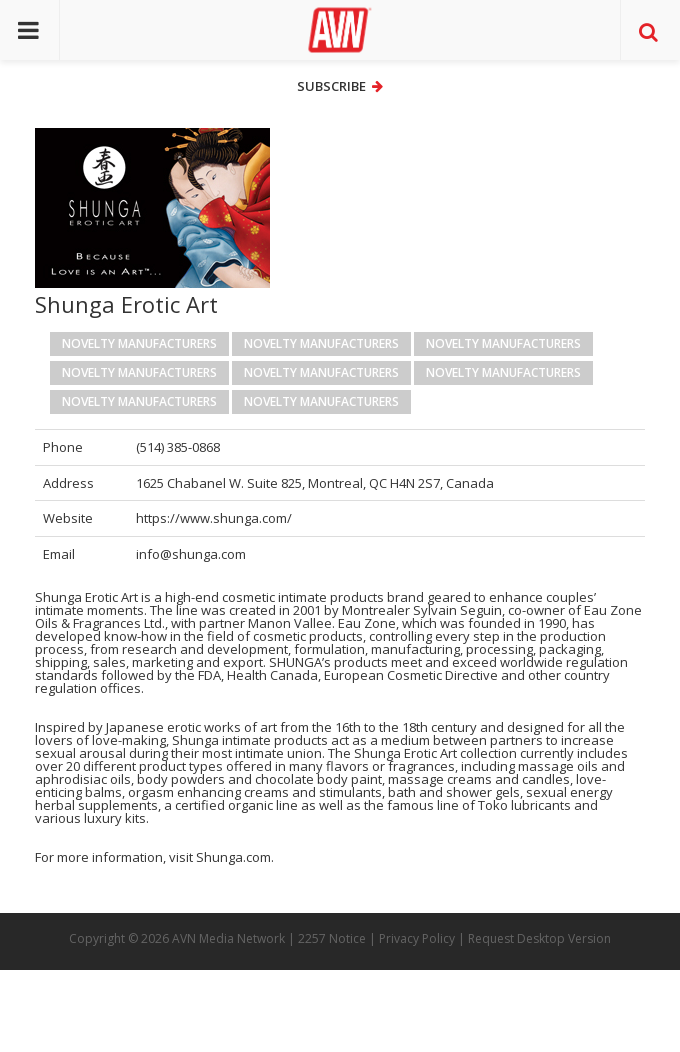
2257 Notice (332, 938)
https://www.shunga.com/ (214, 518)
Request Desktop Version (539, 938)
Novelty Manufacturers (139, 343)
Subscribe (340, 86)
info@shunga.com (191, 554)
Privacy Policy (417, 938)
